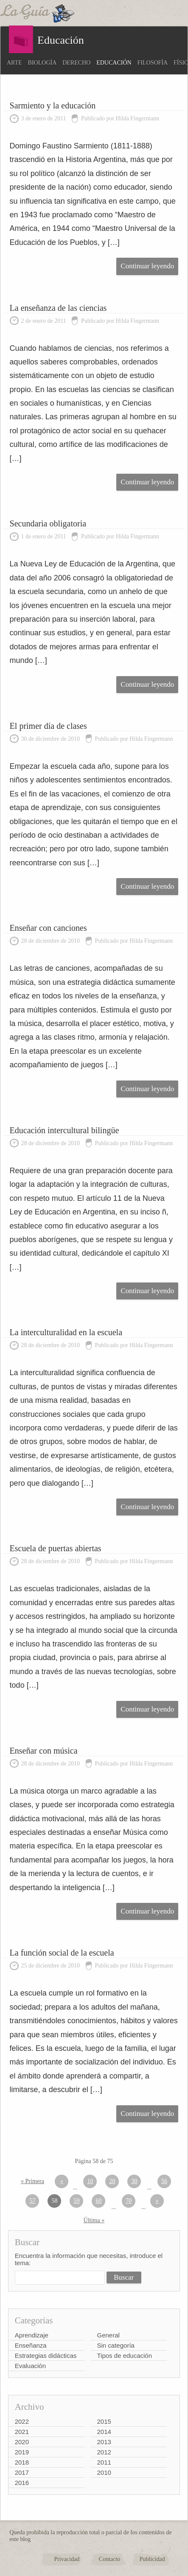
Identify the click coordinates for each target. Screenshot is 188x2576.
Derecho (76, 63)
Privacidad (66, 2559)
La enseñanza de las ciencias (58, 308)
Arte (14, 63)
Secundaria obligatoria (48, 523)
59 (76, 2201)
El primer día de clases (48, 726)
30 (134, 2181)
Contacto (110, 2559)
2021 (22, 2431)
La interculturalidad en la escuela (66, 1332)
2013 (104, 2441)
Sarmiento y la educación (53, 105)
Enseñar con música (44, 1750)
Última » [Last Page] (94, 2220)
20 (112, 2181)
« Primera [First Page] (32, 2181)
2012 (104, 2452)
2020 (22, 2441)
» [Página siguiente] (156, 2201)
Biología (42, 63)
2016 (22, 2482)
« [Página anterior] (61, 2181)
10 (90, 2181)
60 (98, 2201)
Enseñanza (31, 2345)
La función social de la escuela (62, 1952)
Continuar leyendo (147, 266)
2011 (104, 2462)
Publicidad (152, 2559)
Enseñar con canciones (48, 928)
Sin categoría (116, 2345)
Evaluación (30, 2365)
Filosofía (152, 63)
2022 (22, 2421)
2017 (22, 2472)
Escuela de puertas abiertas (55, 1548)
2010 (104, 2472)
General (108, 2335)
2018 (22, 2462)
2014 (104, 2431)
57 (32, 2201)
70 (129, 2201)
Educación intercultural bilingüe (64, 1130)
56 (164, 2181)
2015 (104, 2421)
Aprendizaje (31, 2335)
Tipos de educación (124, 2355)
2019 (22, 2452)
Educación (113, 63)
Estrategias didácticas (46, 2355)
